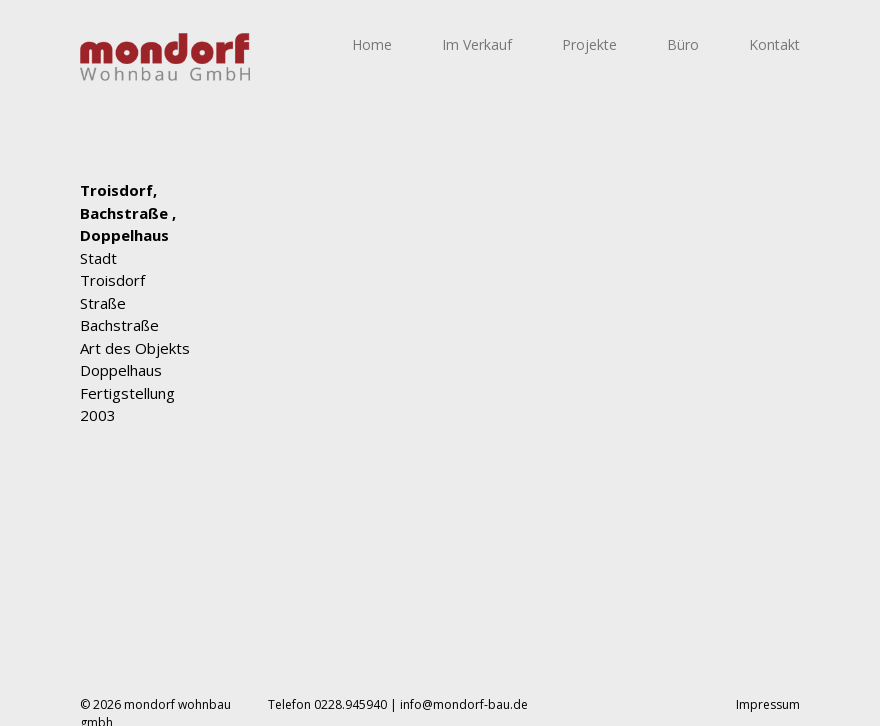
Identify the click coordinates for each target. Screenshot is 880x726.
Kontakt (774, 44)
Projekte (589, 44)
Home (372, 44)
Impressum (768, 704)
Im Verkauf (477, 44)
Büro (683, 44)
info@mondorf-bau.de (464, 704)
